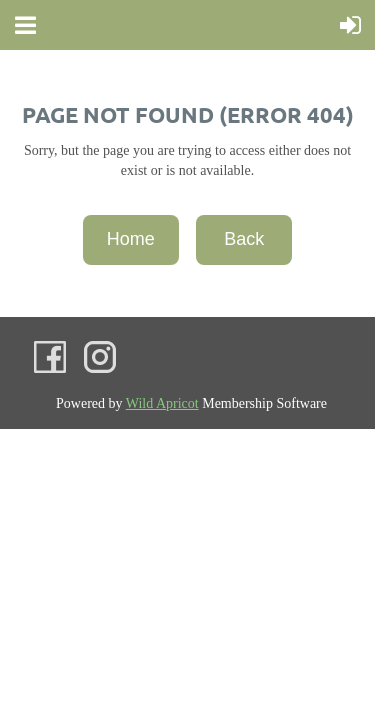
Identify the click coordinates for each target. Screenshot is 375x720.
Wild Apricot (162, 403)
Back (244, 239)
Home (131, 239)
